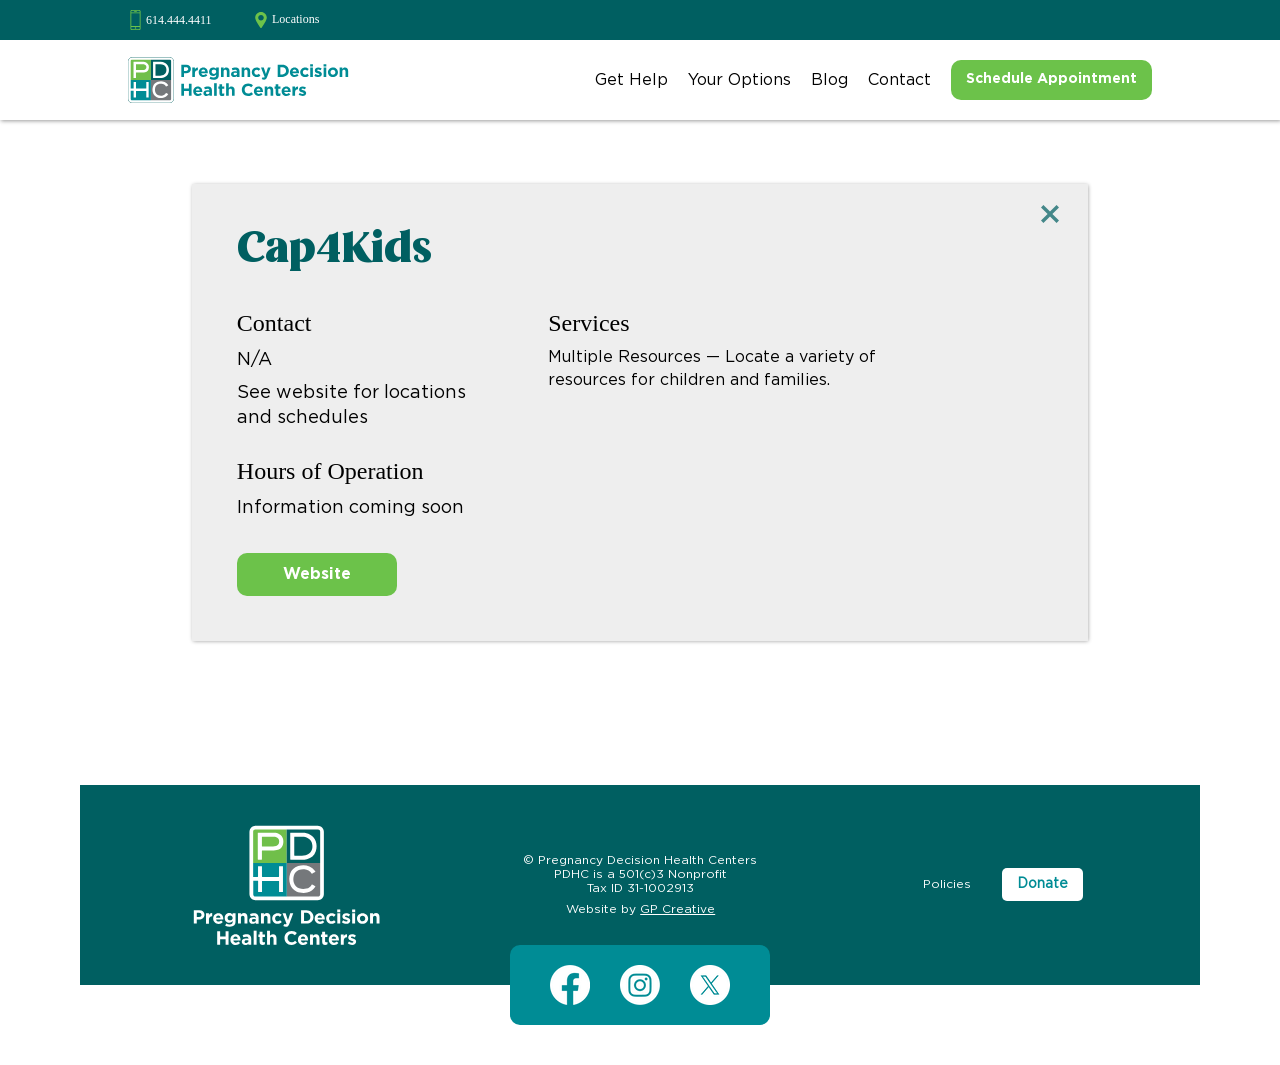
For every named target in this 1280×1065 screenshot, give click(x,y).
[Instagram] (640, 985)
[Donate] (1042, 885)
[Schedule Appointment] (1051, 80)
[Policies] (947, 884)
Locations (295, 19)
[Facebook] (570, 985)
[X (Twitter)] (710, 985)
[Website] (317, 574)
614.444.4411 (179, 20)
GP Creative (677, 909)
